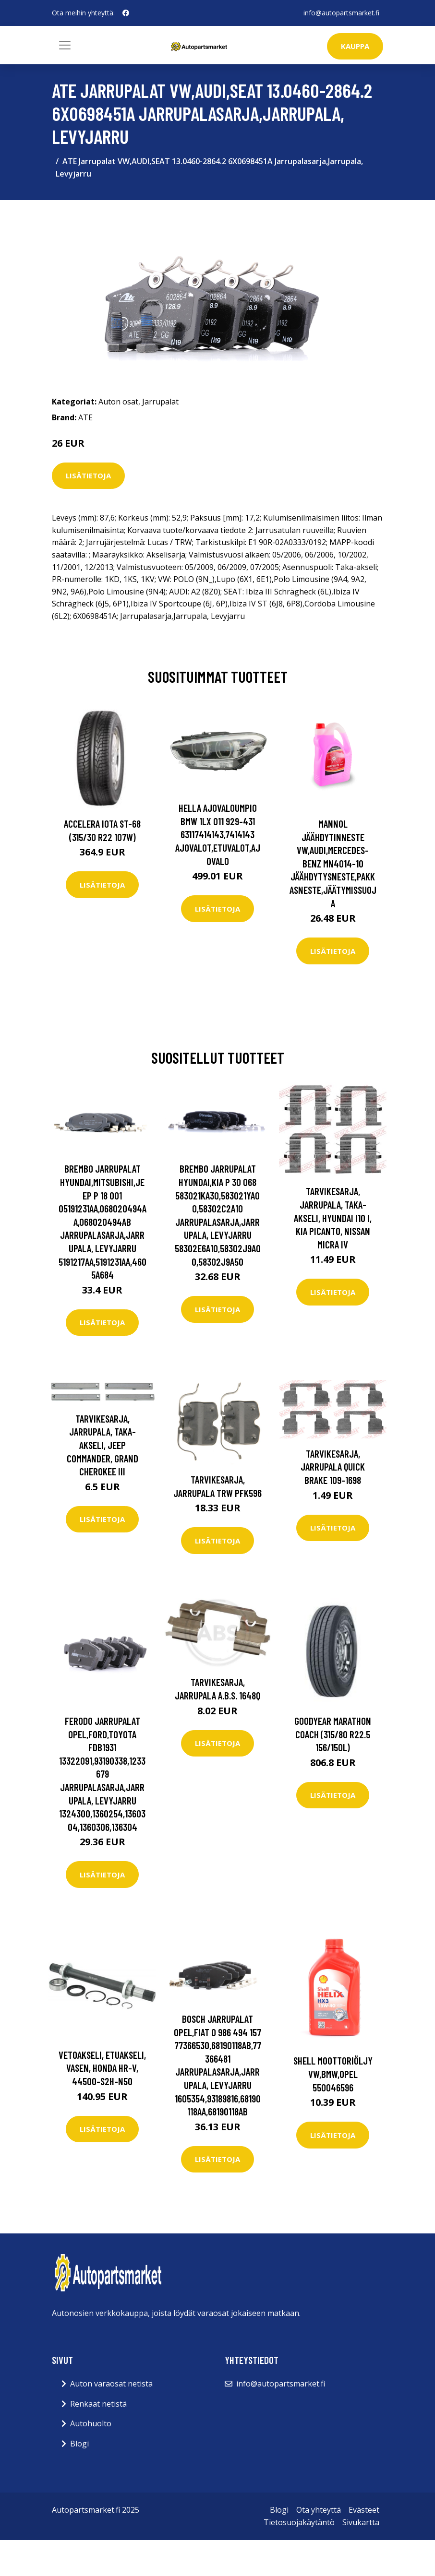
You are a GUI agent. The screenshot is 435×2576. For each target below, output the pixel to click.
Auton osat (118, 401)
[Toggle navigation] (65, 45)
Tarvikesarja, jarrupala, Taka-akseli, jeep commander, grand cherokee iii (102, 1445)
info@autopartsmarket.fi (341, 12)
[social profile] (126, 13)
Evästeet (364, 2510)
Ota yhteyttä (318, 2510)
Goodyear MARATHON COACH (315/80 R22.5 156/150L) (332, 1734)
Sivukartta (360, 2522)
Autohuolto (90, 2423)
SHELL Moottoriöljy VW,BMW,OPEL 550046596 (333, 2073)
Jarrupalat (160, 401)
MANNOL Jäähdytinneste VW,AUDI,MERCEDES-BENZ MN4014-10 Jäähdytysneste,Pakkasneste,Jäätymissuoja (333, 863)
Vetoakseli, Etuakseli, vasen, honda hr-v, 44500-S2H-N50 (102, 2068)
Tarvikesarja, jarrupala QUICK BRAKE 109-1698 (333, 1467)
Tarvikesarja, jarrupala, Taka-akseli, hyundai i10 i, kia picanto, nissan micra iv (333, 1217)
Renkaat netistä (98, 2403)
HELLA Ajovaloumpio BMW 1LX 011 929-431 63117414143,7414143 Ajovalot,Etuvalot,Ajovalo (217, 834)
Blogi (79, 2443)
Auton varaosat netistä (111, 2383)
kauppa (355, 46)
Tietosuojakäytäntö (299, 2522)
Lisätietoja (88, 475)
